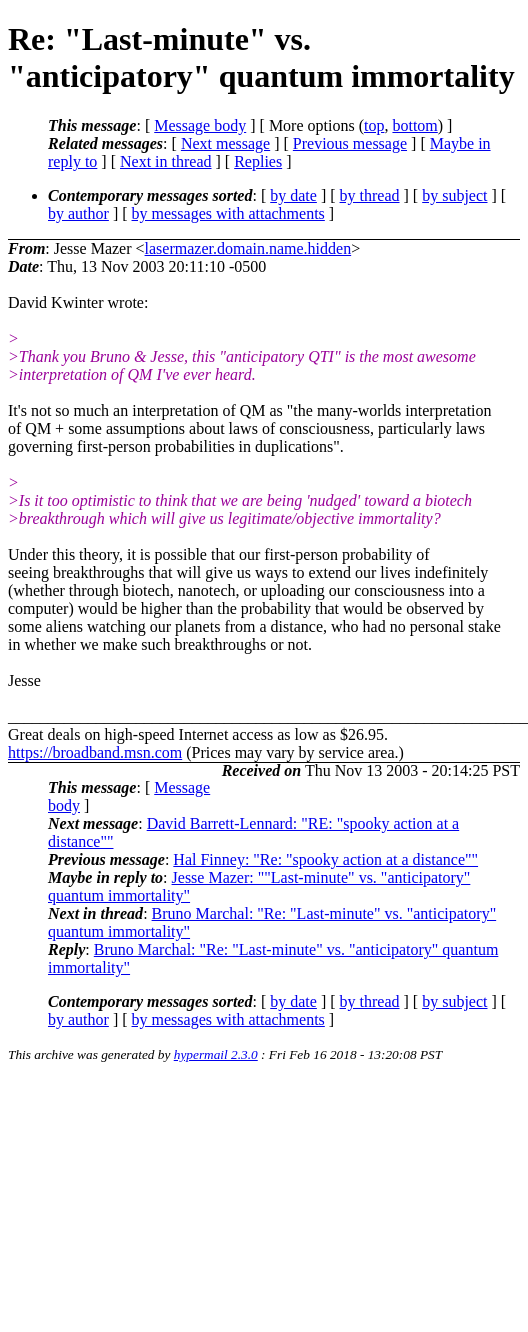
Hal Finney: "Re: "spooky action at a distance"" (325, 859)
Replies (258, 161)
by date (293, 195)
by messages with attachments (228, 213)
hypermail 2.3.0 (216, 1054)
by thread (370, 195)
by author (78, 213)
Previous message (350, 143)
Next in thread (166, 161)
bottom (414, 125)
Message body (200, 125)
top (374, 125)
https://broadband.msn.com (95, 752)
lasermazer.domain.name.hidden (248, 248)
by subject (454, 195)
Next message (225, 143)
